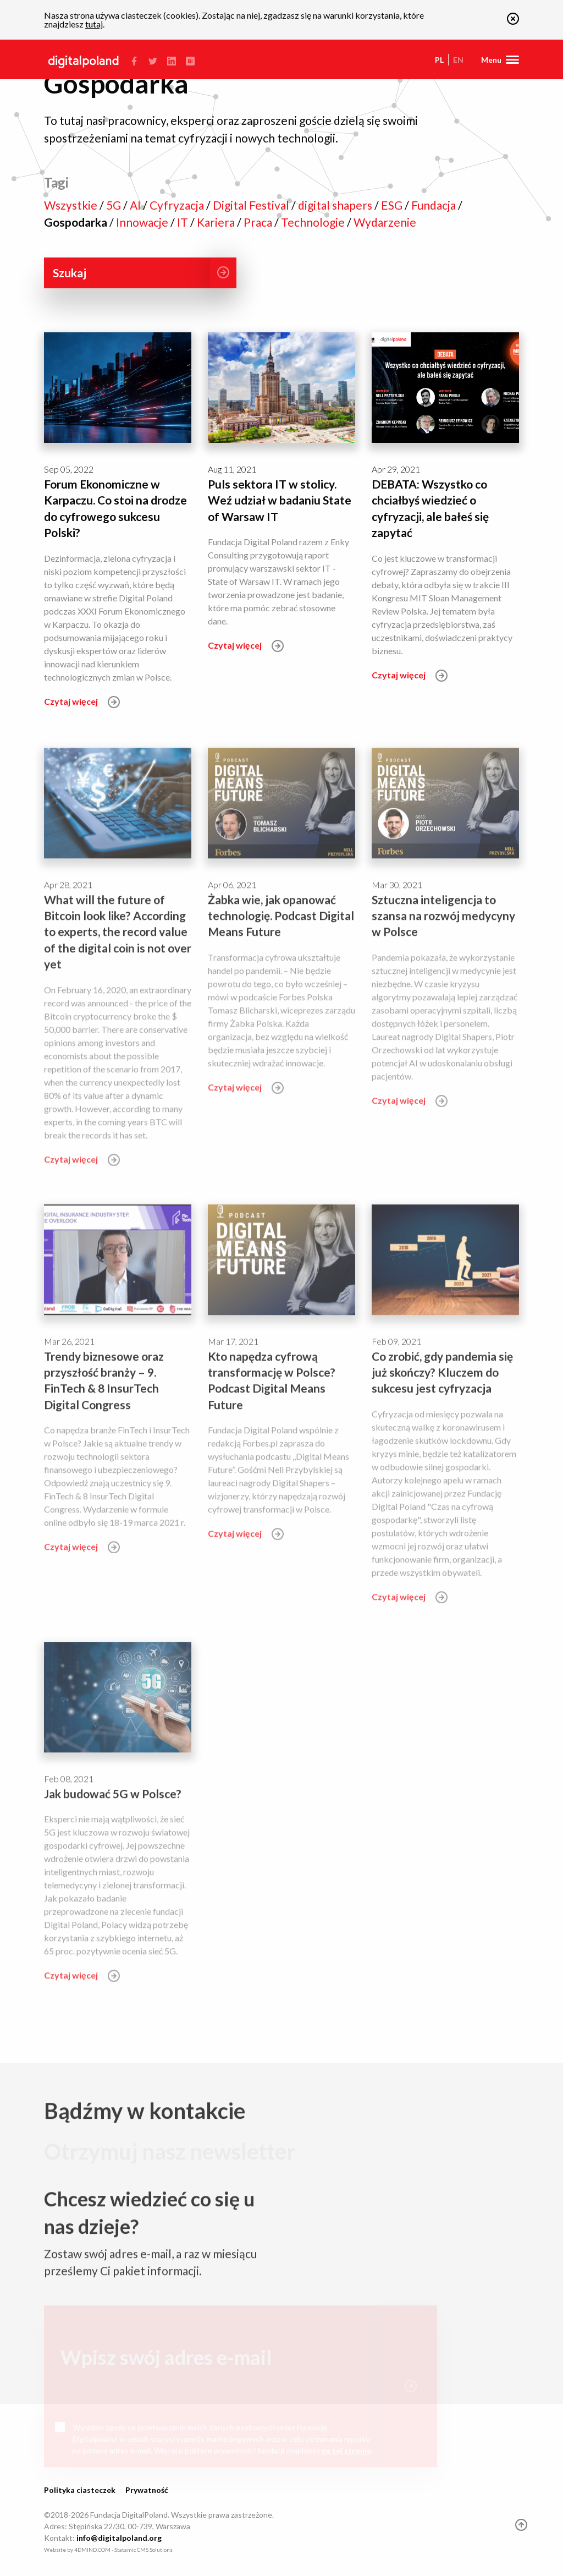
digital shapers (336, 205)
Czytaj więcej (82, 701)
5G (114, 205)
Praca (259, 222)
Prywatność (146, 2490)
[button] (513, 21)
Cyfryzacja (178, 205)
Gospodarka (76, 222)
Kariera (217, 222)
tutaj (94, 24)
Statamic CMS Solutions (143, 2549)
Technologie (314, 222)
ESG (393, 205)
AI (136, 205)
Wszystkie (72, 205)
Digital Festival (252, 205)
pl (439, 59)
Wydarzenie (385, 222)
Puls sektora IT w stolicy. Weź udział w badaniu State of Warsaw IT (279, 500)
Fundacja (434, 205)
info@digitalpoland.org (119, 2537)
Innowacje (143, 222)
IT (183, 222)
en (458, 59)
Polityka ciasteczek (79, 2490)
